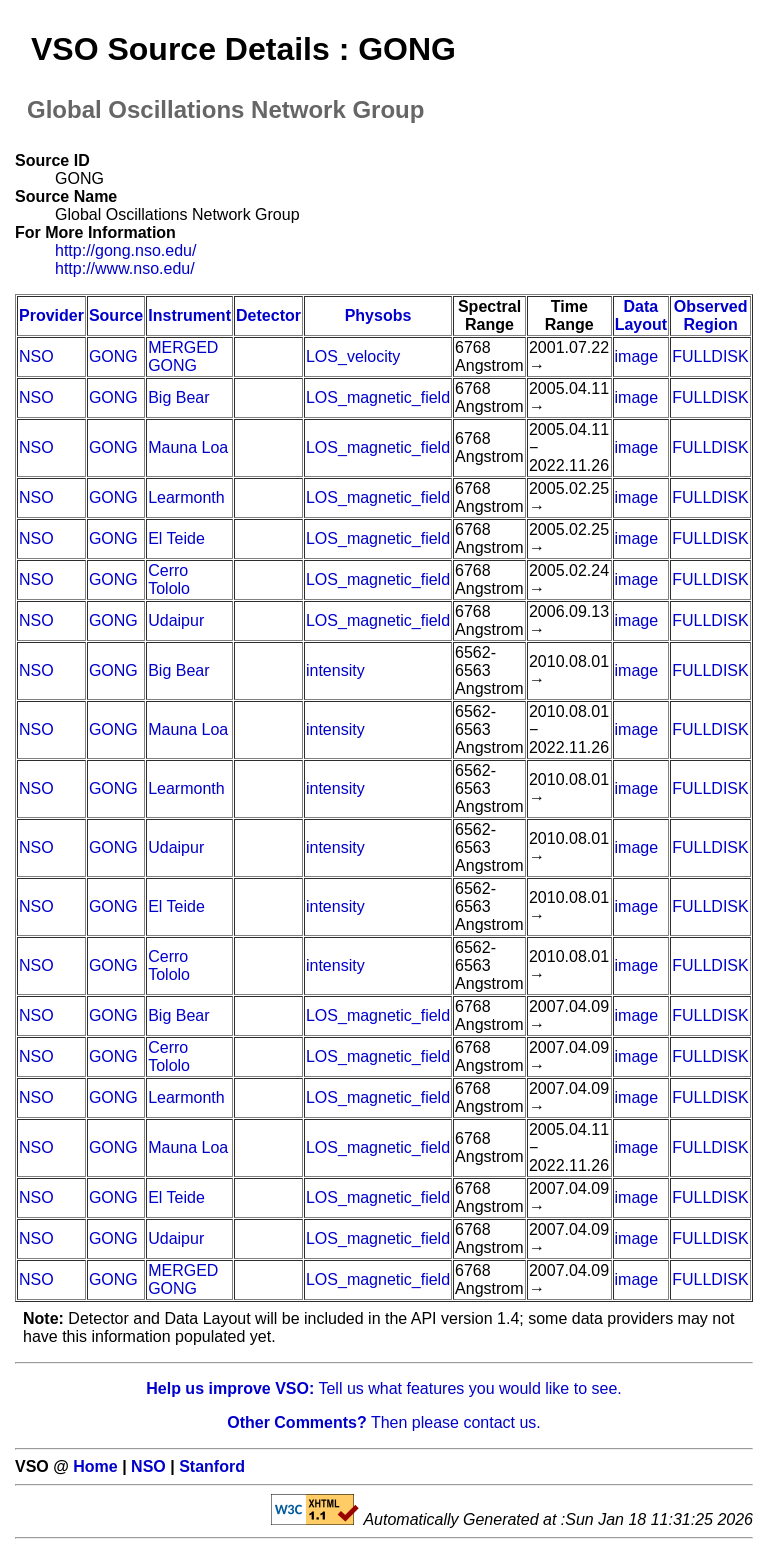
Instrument (189, 315)
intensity (335, 670)
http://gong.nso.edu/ (125, 250)
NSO (36, 356)
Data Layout (641, 315)
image (637, 356)
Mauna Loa (188, 447)
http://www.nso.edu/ (125, 268)
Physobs (378, 315)
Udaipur (176, 620)
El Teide (176, 538)
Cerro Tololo (169, 579)
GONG (113, 356)
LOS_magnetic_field (378, 397)
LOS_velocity (353, 356)
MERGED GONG (183, 356)
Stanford (212, 1466)
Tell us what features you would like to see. (383, 1388)
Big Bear (178, 397)
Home (95, 1466)
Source (116, 315)
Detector (268, 315)
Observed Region (711, 315)
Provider (51, 315)
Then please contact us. (384, 1422)
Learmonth (186, 497)
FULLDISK (710, 356)
